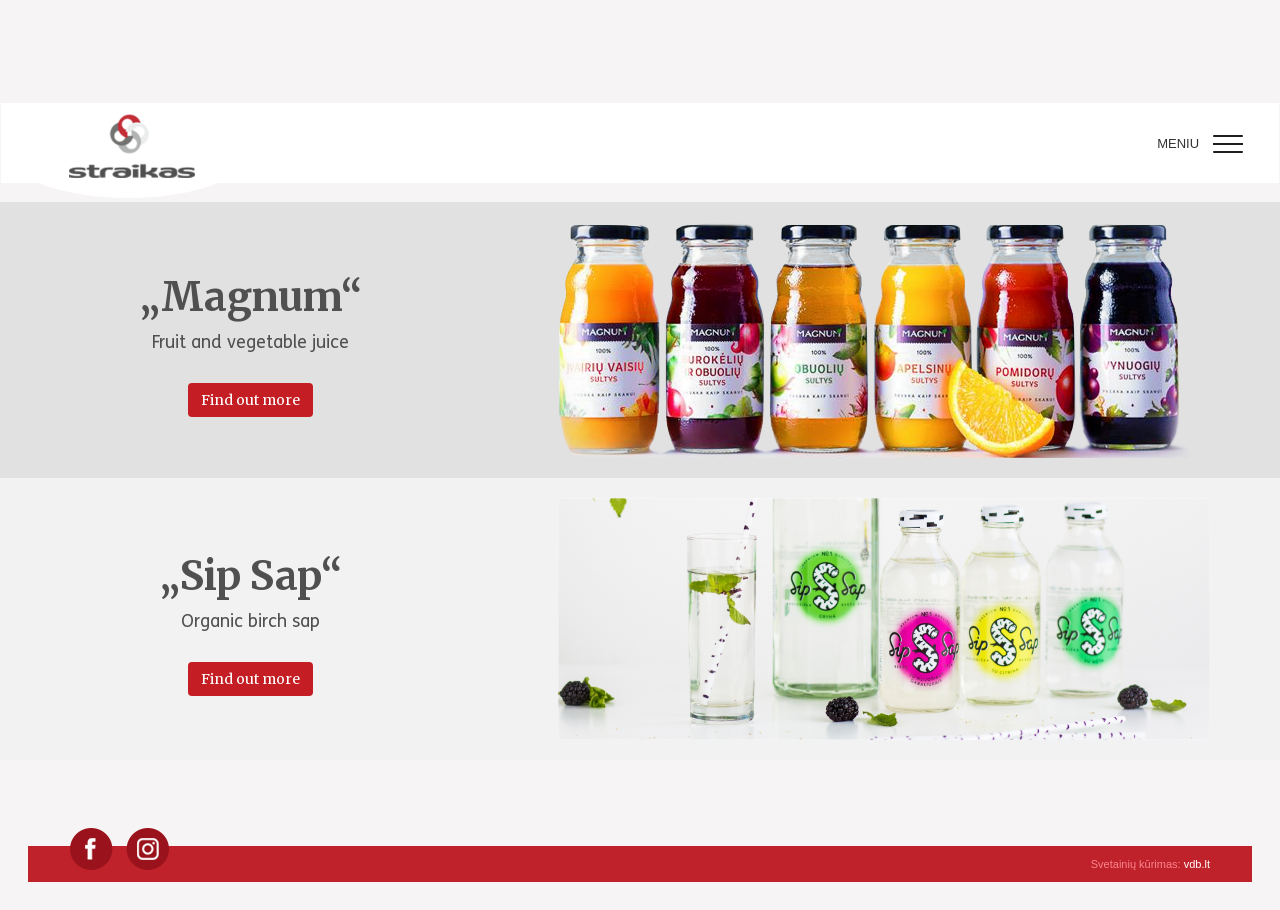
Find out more (250, 400)
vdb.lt (1197, 864)
